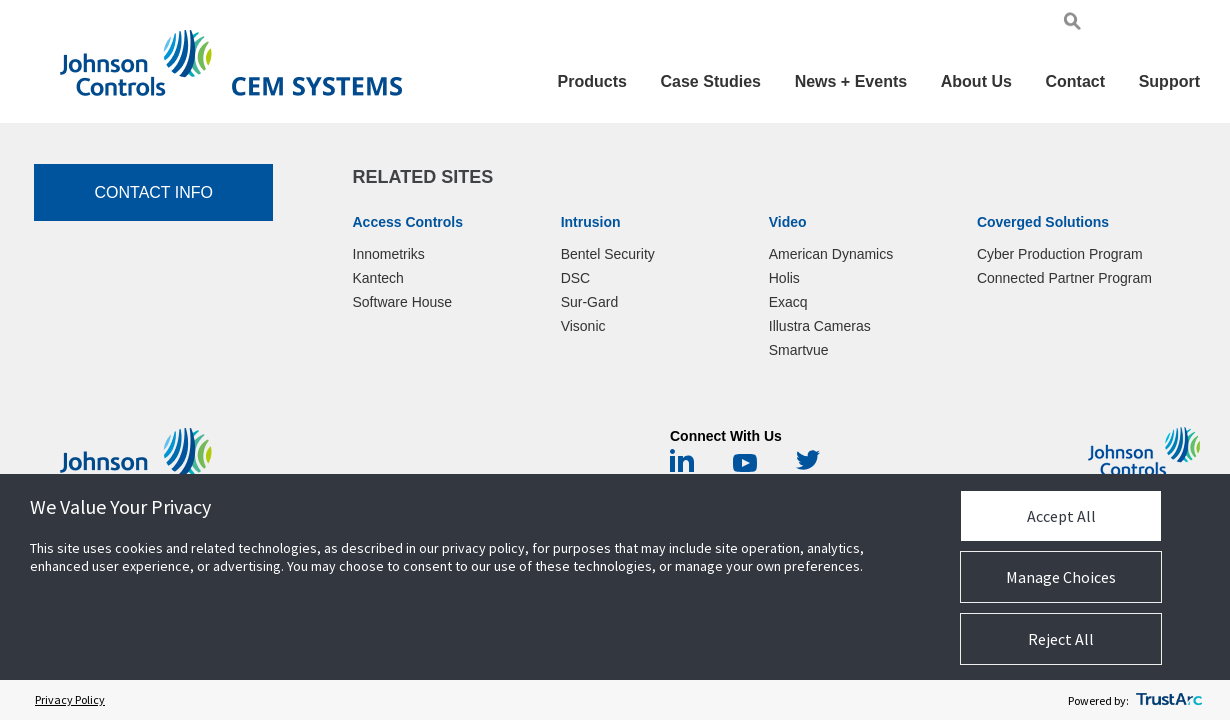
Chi (1190, 24)
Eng (1117, 24)
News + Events (851, 81)
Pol (1167, 24)
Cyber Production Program (1060, 254)
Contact (1075, 81)
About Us (976, 81)
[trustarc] (1169, 700)
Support (1169, 81)
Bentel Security (608, 254)
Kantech (378, 278)
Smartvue (799, 350)
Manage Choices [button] (1061, 577)
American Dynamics (831, 254)
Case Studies (711, 81)
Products (592, 81)
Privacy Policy (70, 699)
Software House (403, 302)
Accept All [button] (1061, 516)
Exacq (788, 302)
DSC (576, 278)
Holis (784, 278)
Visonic (583, 326)
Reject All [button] (1061, 639)
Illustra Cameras (820, 326)
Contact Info (153, 192)
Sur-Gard (590, 302)
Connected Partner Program (1064, 278)
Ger (1144, 24)
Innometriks (389, 254)
